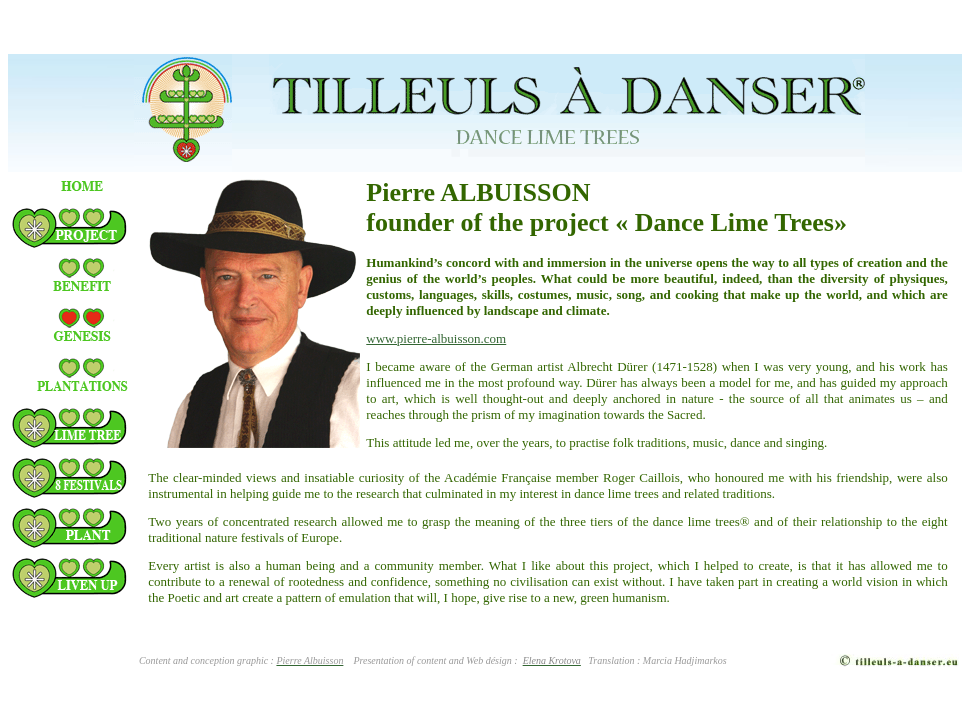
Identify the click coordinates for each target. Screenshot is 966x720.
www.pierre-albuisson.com (436, 338)
